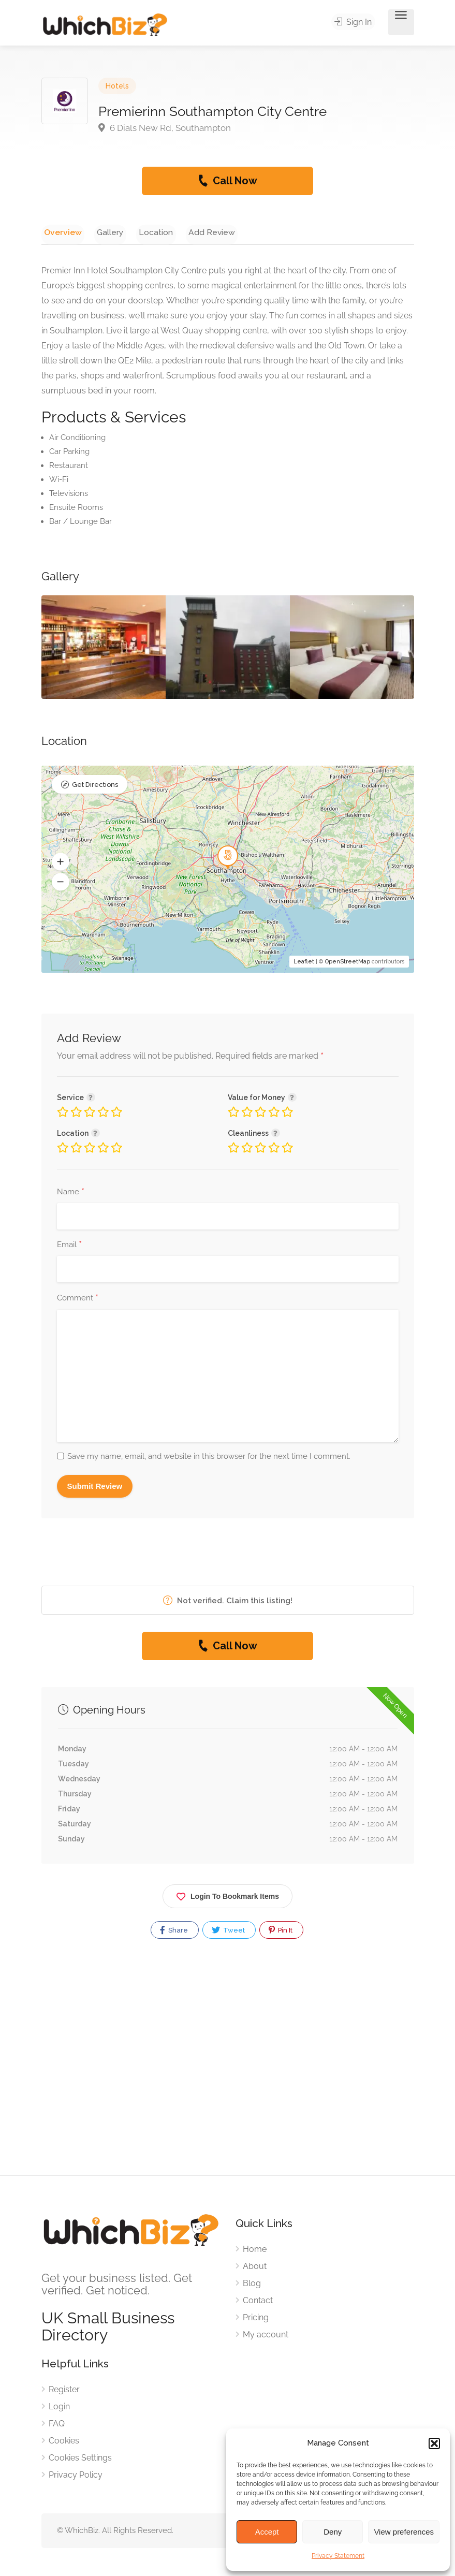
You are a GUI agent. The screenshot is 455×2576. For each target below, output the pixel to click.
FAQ (57, 2426)
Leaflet (303, 963)
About (255, 2268)
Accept (267, 2531)
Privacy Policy (75, 2477)
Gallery (101, 232)
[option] (228, 649)
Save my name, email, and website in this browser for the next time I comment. (208, 1458)
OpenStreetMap (347, 963)
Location (142, 232)
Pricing (256, 2319)
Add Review (192, 232)
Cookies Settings (80, 2460)
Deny (333, 2531)
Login (59, 2408)
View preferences (404, 2531)
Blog (252, 2285)
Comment (77, 1300)
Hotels (117, 86)
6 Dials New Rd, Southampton (164, 128)
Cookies (64, 2443)
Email (69, 1247)
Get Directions (95, 787)
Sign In (355, 22)
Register (64, 2391)
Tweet (228, 1932)
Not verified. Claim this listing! (227, 1602)
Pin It (280, 1932)
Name (70, 1194)
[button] (434, 2443)
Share (174, 1932)
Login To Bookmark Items (227, 1896)
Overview (59, 232)
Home (255, 2251)
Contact (258, 2302)
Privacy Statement (338, 2555)
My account (265, 2336)
